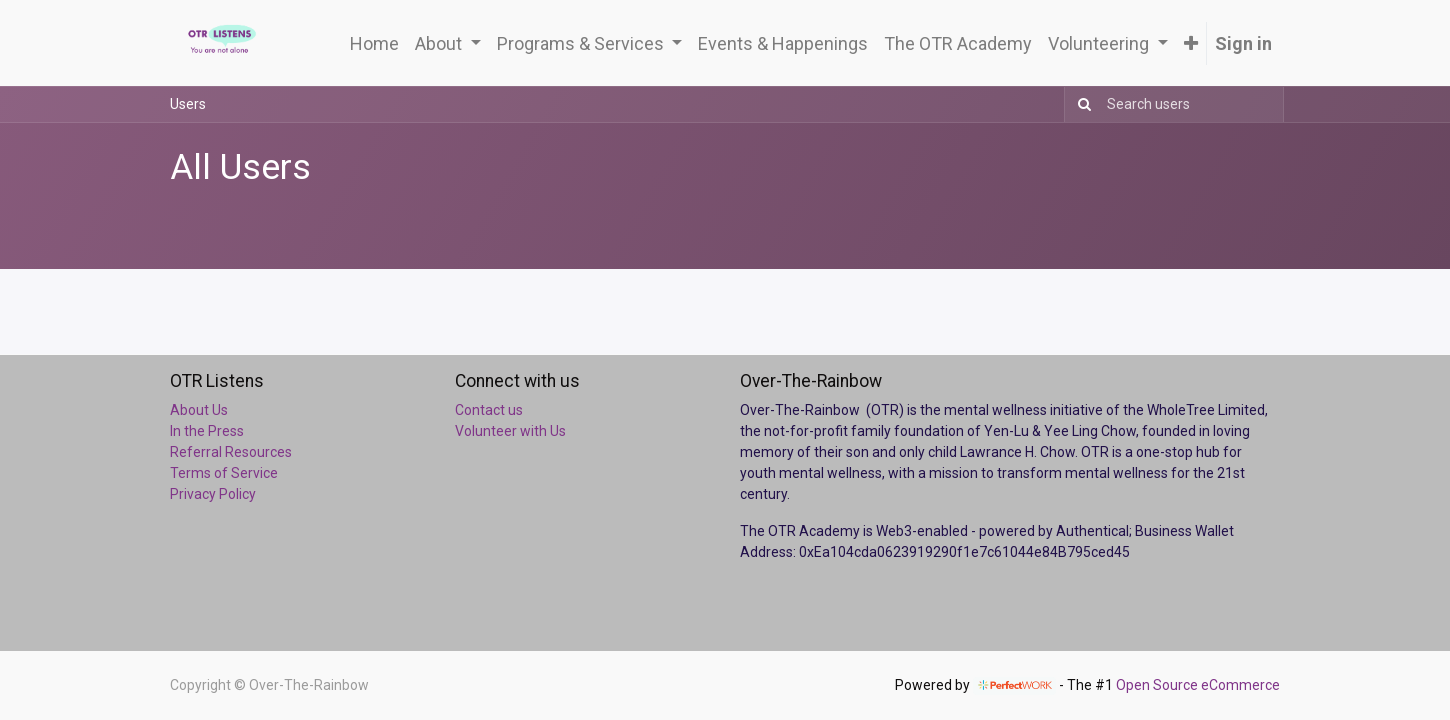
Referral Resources (231, 452)
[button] (1191, 43)
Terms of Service (224, 473)
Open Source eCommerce (1198, 685)
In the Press (207, 431)
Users (188, 104)
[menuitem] (374, 43)
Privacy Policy (213, 494)
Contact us (489, 410)
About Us (199, 410)
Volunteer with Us (510, 431)
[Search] (1080, 104)
